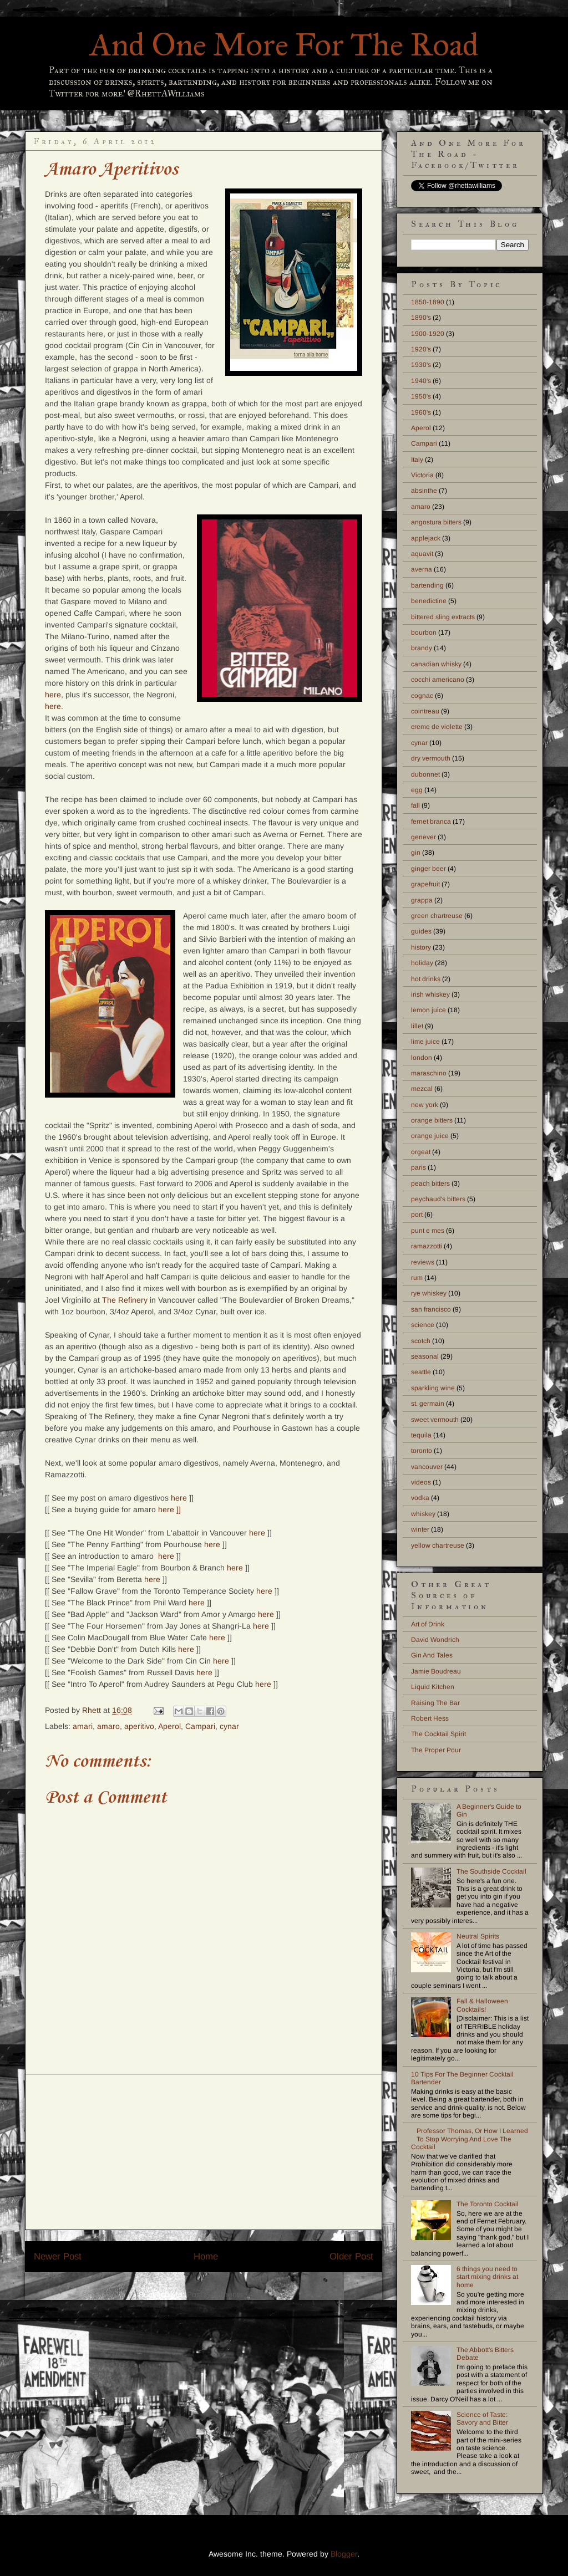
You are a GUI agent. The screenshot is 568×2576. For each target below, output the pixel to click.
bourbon (424, 632)
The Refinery (125, 1299)
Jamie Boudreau (436, 1671)
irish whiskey (430, 994)
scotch (420, 1341)
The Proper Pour (436, 1750)
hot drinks (425, 979)
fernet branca (431, 821)
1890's (421, 318)
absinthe (424, 490)
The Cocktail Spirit (438, 1734)
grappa (422, 900)
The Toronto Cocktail (488, 2204)
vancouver (427, 1467)
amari (83, 1726)
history (421, 947)
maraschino (429, 1073)
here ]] (169, 1509)
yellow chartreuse (437, 1545)
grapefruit (425, 884)
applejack (425, 538)
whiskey (423, 1514)
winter (420, 1529)
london (421, 1058)
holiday (422, 963)
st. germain (427, 1403)
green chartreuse (437, 916)
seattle (421, 1372)
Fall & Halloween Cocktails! (482, 2005)
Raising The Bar (435, 1703)
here (53, 694)
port (417, 1214)
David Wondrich (435, 1640)
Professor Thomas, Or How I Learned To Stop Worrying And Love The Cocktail (469, 2139)
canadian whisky (436, 664)
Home (206, 2256)
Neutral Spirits (478, 1936)
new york (424, 1105)
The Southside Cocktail (491, 1871)
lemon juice (428, 1010)
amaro (108, 1726)
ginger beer (428, 869)
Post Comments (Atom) (228, 2294)
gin (415, 852)
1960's (421, 412)
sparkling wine (433, 1388)
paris (418, 1167)
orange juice (430, 1136)
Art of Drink (427, 1624)
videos (421, 1482)
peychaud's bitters (438, 1199)
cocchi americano (437, 679)
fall (415, 805)
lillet (417, 1026)
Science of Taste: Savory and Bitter (482, 2418)
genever (423, 837)
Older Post (351, 2256)
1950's (421, 396)
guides (421, 931)
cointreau (425, 711)
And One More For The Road (284, 44)
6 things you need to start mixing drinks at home (487, 2277)
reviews (422, 1262)
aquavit (422, 554)
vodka (420, 1498)
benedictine (429, 601)
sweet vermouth (435, 1420)
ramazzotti (426, 1246)
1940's (421, 381)
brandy (421, 648)
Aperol (169, 1726)
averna (421, 569)
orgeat (420, 1152)
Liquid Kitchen (432, 1687)
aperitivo (139, 1726)
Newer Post (58, 2256)
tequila (421, 1435)
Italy (417, 459)
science (422, 1325)
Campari (200, 1726)
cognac (422, 696)
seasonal (425, 1356)
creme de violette (437, 727)
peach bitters (430, 1183)
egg (417, 790)
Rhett (92, 1710)
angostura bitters (436, 522)
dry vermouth (430, 758)
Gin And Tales (432, 1655)
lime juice (425, 1041)
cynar (229, 1726)
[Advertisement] (203, 2152)
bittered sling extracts (443, 617)
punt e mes (427, 1231)
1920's (421, 349)
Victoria (422, 475)
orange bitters (432, 1120)
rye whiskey (429, 1293)
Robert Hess (430, 1718)
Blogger (344, 2553)
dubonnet (425, 774)
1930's (421, 365)
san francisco (431, 1309)
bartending (427, 585)
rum (417, 1278)
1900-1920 (427, 334)
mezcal (422, 1089)
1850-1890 (427, 302)
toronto (421, 1451)
